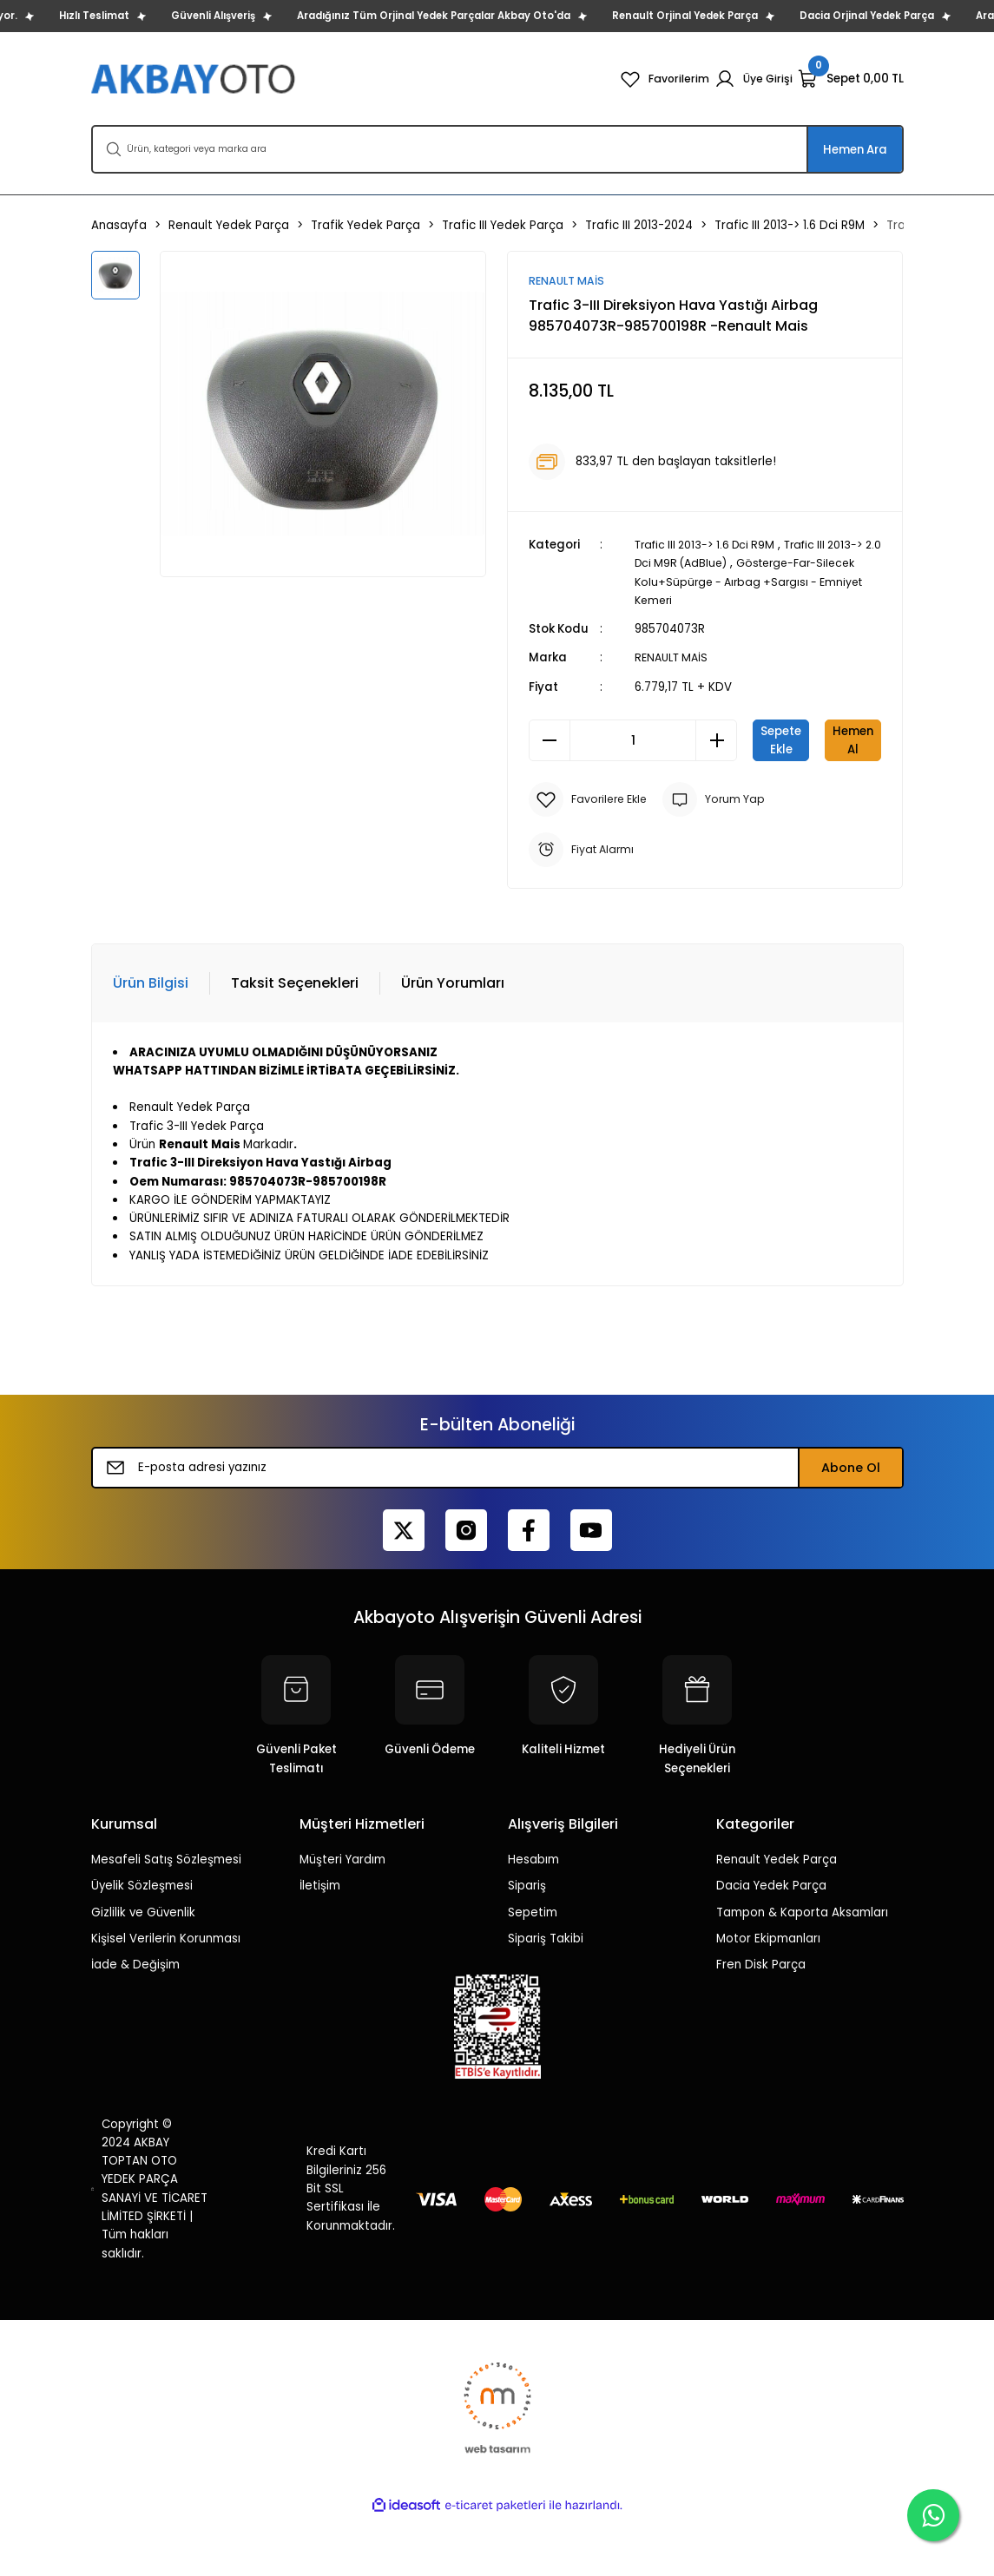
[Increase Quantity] (716, 741)
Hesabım (533, 1917)
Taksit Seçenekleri (295, 1041)
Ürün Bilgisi (150, 1041)
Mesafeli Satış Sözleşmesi (166, 1917)
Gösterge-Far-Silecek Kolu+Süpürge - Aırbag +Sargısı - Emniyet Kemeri (752, 582)
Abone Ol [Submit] (850, 1525)
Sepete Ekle (817, 741)
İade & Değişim (135, 2022)
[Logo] (195, 78)
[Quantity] (633, 741)
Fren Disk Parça (761, 2022)
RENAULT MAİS (674, 658)
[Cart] (851, 79)
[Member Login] (752, 79)
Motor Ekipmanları (768, 1996)
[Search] (497, 149)
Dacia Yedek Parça (771, 1943)
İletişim (320, 1943)
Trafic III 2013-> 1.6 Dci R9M (710, 545)
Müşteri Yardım (342, 1917)
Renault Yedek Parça (776, 1917)
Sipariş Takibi (545, 1996)
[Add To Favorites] (592, 857)
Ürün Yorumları (452, 1041)
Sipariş (527, 1943)
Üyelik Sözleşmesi (142, 1943)
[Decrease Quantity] (549, 741)
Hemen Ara (855, 149)
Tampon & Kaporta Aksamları (802, 1970)
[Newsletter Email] (497, 1526)
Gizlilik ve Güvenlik (143, 1970)
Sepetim (532, 1970)
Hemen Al (705, 798)
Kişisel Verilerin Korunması (165, 1996)
